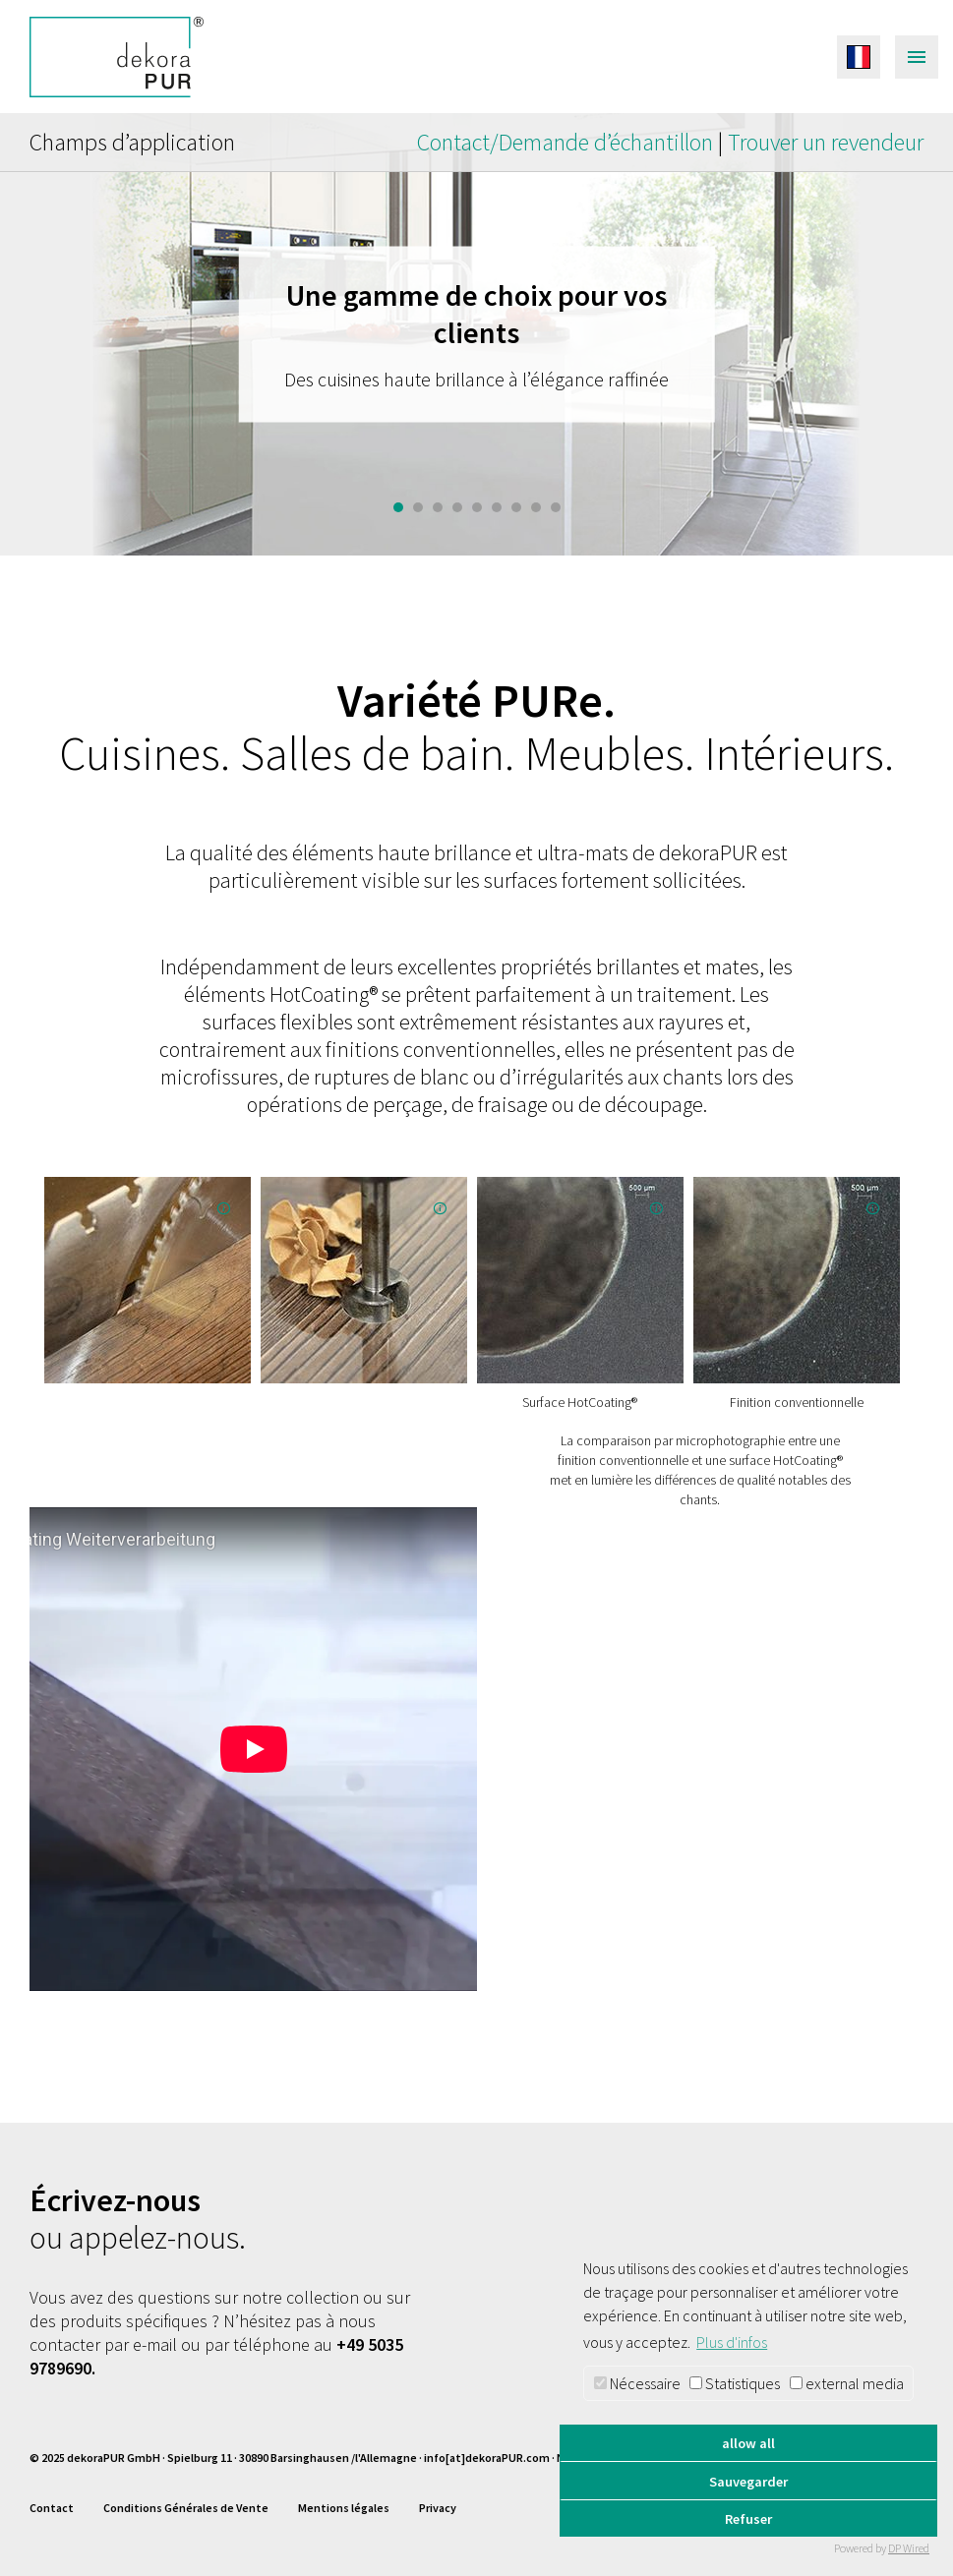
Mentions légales (343, 2507)
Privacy (437, 2507)
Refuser (748, 2519)
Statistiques (734, 2383)
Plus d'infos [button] (731, 2342)
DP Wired (908, 2548)
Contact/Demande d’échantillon (567, 142)
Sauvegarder (748, 2481)
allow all (748, 2443)
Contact (52, 2507)
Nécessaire (637, 2383)
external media (847, 2383)
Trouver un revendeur (825, 142)
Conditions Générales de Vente (185, 2507)
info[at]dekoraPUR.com (487, 2457)
